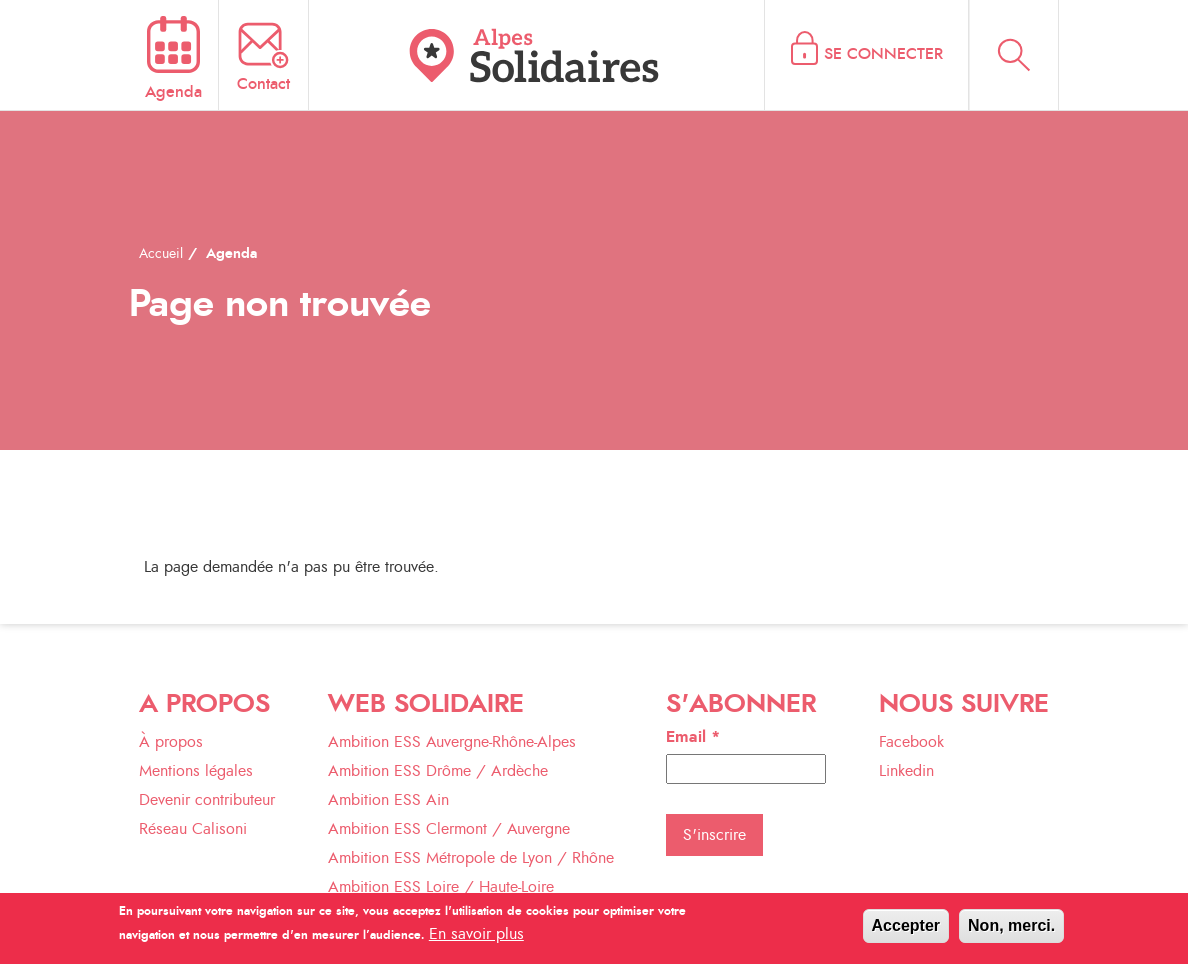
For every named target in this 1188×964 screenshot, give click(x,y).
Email (693, 737)
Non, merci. (1011, 931)
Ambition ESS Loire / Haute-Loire (441, 887)
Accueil (161, 254)
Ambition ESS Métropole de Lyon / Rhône (471, 858)
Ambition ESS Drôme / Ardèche (438, 771)
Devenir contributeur (207, 800)
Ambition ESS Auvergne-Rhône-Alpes (452, 742)
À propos (171, 742)
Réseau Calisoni (193, 829)
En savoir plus (476, 940)
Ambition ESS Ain (388, 800)
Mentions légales (196, 771)
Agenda (231, 254)
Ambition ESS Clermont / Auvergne (449, 829)
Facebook (911, 742)
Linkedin (906, 771)
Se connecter (883, 54)
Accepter (906, 931)
